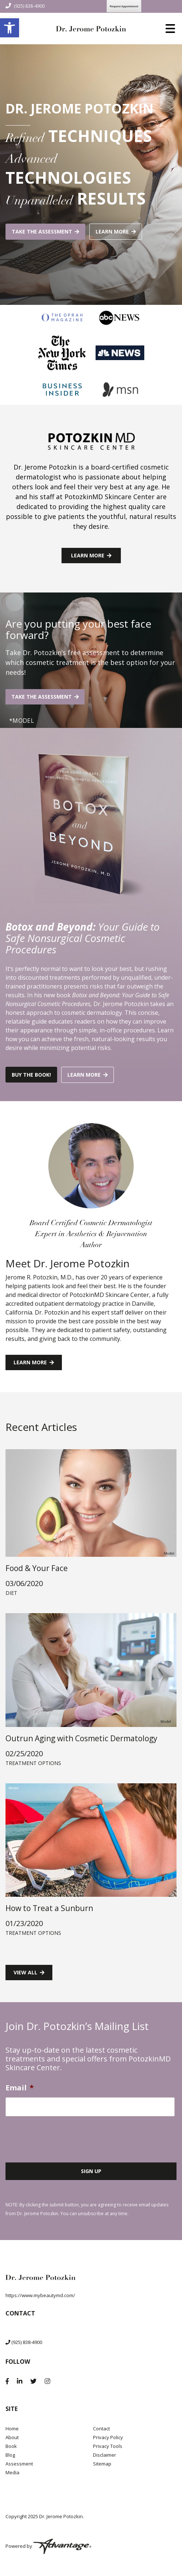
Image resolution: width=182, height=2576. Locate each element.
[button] (9, 27)
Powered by (48, 2546)
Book (11, 2446)
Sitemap (102, 2463)
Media (12, 2472)
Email (19, 2088)
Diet (11, 1592)
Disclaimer (104, 2455)
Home (12, 2428)
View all (25, 1972)
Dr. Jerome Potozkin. (61, 2516)
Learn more (112, 231)
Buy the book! (31, 1074)
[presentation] (61, 2136)
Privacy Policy (108, 2437)
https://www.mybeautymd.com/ (40, 2295)
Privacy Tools (107, 2446)
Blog (10, 2455)
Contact (101, 2428)
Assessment (19, 2463)
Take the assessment (42, 231)
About (12, 2437)
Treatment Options (33, 1763)
